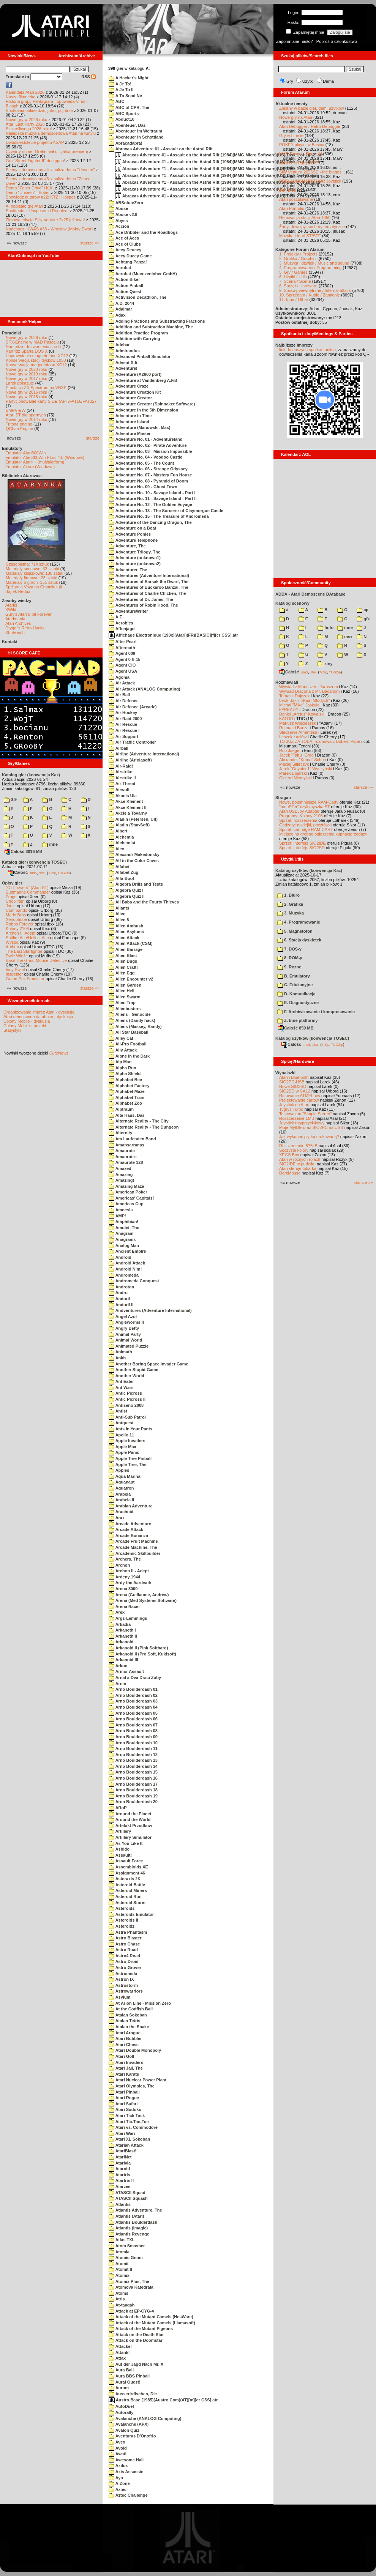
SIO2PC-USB (292, 1082)
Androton (121, 1287)
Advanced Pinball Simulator (140, 356)
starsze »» (90, 243)
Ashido (119, 1849)
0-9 (10, 799)
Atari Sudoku (125, 2109)
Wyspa (12, 942)
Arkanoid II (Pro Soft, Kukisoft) (142, 1654)
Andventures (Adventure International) (150, 1310)
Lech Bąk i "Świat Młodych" (304, 700)
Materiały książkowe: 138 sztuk (34, 573)
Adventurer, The (128, 570)
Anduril (119, 1298)
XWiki (10, 609)
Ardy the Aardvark (130, 1582)
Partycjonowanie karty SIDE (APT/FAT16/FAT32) (51, 401)
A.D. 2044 (121, 303)
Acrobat (120, 267)
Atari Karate (124, 2074)
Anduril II (121, 1304)
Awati (117, 2453)
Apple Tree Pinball (130, 1458)
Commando (16, 910)
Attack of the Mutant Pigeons (141, 2328)
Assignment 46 (127, 1873)
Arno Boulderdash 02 (133, 1695)
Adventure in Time (130, 415)
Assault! (120, 1855)
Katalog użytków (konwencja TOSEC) (312, 1038)
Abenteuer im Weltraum (135, 131)
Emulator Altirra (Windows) (30, 466)
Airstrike (120, 771)
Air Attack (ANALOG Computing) (144, 689)
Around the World (129, 1819)
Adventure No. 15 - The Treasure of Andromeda (159, 516)
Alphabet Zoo (125, 1103)
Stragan (283, 797)
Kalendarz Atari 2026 (25, 92)
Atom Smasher (127, 2245)
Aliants (119, 908)
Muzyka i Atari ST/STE (300, 235)
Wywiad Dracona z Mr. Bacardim (309, 691)
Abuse (118, 208)
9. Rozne (289, 967)
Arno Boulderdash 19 (133, 1796)
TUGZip (64, 873)
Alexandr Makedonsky (134, 854)
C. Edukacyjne (295, 984)
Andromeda (124, 1275)
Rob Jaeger (290, 750)
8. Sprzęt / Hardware (298, 286)
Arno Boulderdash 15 (133, 1772)
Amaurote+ (123, 1156)
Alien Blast (123, 955)
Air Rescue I (124, 730)
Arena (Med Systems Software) (143, 1600)
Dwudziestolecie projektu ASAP (35, 142)
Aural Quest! (125, 2382)
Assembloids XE (128, 1867)
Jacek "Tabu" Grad (296, 755)
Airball (118, 748)
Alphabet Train (126, 1097)
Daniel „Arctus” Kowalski (301, 714)
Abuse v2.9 (123, 214)
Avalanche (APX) (129, 2424)
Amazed (120, 1168)
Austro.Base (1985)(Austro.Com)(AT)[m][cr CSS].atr (163, 2400)
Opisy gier (12, 883)
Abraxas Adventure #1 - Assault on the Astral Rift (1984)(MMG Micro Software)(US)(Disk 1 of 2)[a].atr (218, 161)
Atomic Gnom (126, 2257)
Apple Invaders (127, 1440)
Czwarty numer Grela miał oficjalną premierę (47, 151)
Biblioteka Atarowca (22, 475)
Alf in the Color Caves (134, 860)
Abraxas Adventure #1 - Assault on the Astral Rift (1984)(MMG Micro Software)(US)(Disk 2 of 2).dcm (217, 196)
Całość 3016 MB (24, 851)
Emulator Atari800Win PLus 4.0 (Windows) (44, 457)
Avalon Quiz (124, 2430)
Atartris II (121, 2180)
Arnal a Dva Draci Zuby (135, 1677)
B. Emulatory (293, 976)
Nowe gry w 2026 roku (26, 119)
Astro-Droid (124, 1961)
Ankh (117, 1358)
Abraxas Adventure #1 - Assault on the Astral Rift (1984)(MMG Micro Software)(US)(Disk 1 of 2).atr (215, 168)
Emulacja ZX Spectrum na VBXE (36, 387)
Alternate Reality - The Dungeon (144, 1127)
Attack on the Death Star (136, 2334)
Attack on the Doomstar (136, 2340)
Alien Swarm (125, 997)
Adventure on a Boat (132, 528)
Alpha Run (122, 1068)
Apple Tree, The (128, 1464)
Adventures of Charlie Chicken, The (147, 593)
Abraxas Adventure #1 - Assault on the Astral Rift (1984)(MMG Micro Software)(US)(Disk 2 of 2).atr (215, 189)
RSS (88, 76)
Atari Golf (121, 2056)
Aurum (119, 2387)
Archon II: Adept (21, 933)
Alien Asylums (126, 931)
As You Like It (125, 1843)
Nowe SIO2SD (292, 1086)
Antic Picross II (127, 1399)
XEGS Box (289, 1154)
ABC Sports (124, 113)
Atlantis (120, 2204)
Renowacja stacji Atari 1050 (304, 217)
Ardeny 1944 (124, 1577)
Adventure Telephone (133, 540)
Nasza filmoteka (20, 97)
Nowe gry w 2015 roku (26, 396)
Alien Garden (125, 985)
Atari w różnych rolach (299, 1159)
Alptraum (121, 1109)
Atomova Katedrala (131, 2287)
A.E (115, 617)
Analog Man (124, 1245)
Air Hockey (123, 712)
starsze (93, 438)
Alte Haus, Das (127, 1115)
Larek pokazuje (20, 383)
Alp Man (120, 1061)
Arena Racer (124, 1606)
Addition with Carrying (134, 338)
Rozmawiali (286, 682)
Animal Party (125, 1334)
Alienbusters (125, 1008)
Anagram (121, 1233)
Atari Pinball (124, 2092)
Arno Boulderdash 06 (133, 1719)
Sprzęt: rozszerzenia (298, 820)
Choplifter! (15, 901)
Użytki (308, 81)
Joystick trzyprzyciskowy (301, 1123)
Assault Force (126, 1861)
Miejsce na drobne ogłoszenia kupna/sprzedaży (323, 834)
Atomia (119, 2252)
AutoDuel (121, 2406)
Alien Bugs (123, 961)
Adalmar (120, 309)
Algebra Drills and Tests (136, 884)
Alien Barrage (125, 949)
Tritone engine (19, 424)
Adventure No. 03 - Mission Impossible (150, 451)
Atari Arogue (125, 2033)
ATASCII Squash (128, 2198)
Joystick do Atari (294, 1104)
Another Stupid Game (133, 1369)
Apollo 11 (121, 1435)
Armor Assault (126, 1671)
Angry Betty (124, 1328)
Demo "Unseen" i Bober (28, 192)
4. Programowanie (298, 922)
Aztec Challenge (128, 2495)
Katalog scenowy (292, 603)
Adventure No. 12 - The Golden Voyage (150, 504)
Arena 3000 (123, 1588)
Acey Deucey (125, 250)
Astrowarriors (126, 1991)
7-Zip (52, 873)
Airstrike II (122, 778)
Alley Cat (121, 1038)
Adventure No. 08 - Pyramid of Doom (148, 481)
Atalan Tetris (124, 2020)
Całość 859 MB (296, 1028)
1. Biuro (288, 895)
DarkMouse (289, 1173)
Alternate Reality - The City (139, 1121)
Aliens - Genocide (130, 1014)
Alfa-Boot (121, 878)
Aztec (117, 2489)
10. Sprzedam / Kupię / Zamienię (309, 295)
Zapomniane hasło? (294, 41)
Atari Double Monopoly (135, 2050)
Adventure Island (129, 421)
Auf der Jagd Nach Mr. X (136, 2364)
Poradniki (11, 333)
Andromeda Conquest (134, 1281)
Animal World (125, 1340)
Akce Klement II (128, 807)
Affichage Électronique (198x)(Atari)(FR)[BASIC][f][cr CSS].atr (173, 635)
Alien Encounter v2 (131, 979)
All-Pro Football (128, 1044)
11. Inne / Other (293, 299)
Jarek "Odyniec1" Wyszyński (305, 768)
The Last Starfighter (24, 951)
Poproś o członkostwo (336, 41)
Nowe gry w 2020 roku (26, 369)
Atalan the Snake (129, 2026)
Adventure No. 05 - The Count (141, 463)
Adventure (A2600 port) (135, 374)
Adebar (119, 344)
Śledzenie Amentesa (298, 732)
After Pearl (122, 641)
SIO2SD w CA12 (294, 1091)
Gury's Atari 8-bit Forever (28, 614)
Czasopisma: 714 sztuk (27, 564)
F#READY (289, 709)
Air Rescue (123, 724)
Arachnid (121, 1511)
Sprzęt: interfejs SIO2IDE (302, 843)
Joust (11, 905)
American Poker (128, 1192)
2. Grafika (290, 904)
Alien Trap (122, 1002)
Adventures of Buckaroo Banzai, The (148, 587)
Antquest (121, 1422)
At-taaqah (121, 2305)
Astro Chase (124, 1944)
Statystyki (12, 1030)
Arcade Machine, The (133, 1547)
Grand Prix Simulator (25, 978)
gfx (363, 618)
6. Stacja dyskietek (299, 940)
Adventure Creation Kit (135, 392)
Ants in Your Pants (130, 1429)
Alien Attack (124, 937)
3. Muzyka (290, 913)
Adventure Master (130, 433)
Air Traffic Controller (132, 742)
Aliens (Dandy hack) (132, 1020)
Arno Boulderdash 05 (133, 1713)
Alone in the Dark (129, 1056)
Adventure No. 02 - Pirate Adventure (148, 445)
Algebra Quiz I (126, 890)
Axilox (118, 2465)
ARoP (118, 1807)
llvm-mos (287, 190)
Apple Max (122, 1446)
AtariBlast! (122, 2151)
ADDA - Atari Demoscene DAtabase (310, 594)
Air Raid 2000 (125, 718)
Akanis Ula (123, 795)
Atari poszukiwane (296, 199)
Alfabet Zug (123, 872)
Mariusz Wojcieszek (297, 723)
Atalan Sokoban (128, 2015)
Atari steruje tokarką (297, 1168)
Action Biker (124, 279)
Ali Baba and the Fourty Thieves (144, 902)
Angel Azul (123, 1316)
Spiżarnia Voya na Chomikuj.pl (33, 587)
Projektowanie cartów (299, 1100)
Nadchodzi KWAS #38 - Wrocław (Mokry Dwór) (49, 229)
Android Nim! (125, 1269)
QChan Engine (19, 428)
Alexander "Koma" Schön (302, 759)
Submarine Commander (28, 892)
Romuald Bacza (294, 727)
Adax (117, 315)
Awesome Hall (126, 2460)
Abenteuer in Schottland (136, 137)
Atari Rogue (124, 2097)
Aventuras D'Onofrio (132, 2436)
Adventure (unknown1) (135, 557)
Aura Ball (121, 2370)
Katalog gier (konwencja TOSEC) (34, 862)
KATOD (286, 718)
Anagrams (122, 1239)
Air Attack (122, 683)
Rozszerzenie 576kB (298, 1145)
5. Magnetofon (295, 931)
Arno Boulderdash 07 (133, 1725)
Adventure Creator (130, 398)
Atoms (118, 2293)
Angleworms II (126, 1322)
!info (325, 627)
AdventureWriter (128, 611)
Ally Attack (123, 1050)
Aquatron (121, 1488)
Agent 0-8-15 (125, 659)
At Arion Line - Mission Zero (140, 2003)
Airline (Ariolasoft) (130, 760)
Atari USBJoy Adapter (299, 811)
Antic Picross (125, 1393)
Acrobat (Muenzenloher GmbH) (143, 273)
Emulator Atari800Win (25, 453)
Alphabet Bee (125, 1079)
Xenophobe (16, 919)
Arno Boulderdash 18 (133, 1790)
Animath (120, 1351)
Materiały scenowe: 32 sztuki (32, 568)
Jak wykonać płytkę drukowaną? (309, 1136)
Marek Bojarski (293, 773)
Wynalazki (285, 1072)
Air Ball (119, 694)
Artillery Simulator (130, 1837)
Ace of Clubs (125, 244)
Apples (119, 1470)
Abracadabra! (125, 143)
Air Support (123, 736)
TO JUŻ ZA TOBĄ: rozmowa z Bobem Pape (319, 741)
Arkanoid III (123, 1659)
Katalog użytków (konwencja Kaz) (308, 870)
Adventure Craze (129, 386)
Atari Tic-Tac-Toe (129, 2121)
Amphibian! (123, 1221)
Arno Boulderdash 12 (133, 1754)
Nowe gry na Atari (295, 117)
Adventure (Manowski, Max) (140, 427)
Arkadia (120, 1624)
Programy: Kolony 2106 (301, 815)
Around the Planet (130, 1813)
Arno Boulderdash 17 (133, 1784)
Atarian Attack (126, 2145)
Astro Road (123, 1949)
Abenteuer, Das (127, 125)
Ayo (116, 2477)
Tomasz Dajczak (294, 696)
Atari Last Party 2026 (25, 124)
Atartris (119, 2174)
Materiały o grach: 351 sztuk (32, 582)
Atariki (11, 605)
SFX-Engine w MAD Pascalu (32, 342)
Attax (117, 2358)
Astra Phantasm (128, 1932)
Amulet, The (124, 1227)
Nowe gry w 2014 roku (26, 419)
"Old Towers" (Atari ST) (27, 887)
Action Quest (125, 291)
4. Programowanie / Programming (310, 267)
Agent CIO (122, 665)
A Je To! (120, 84)
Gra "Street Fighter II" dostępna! (35, 160)
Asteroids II (123, 1920)
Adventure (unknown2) (135, 563)
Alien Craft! (123, 967)
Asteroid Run (125, 1896)
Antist (118, 1411)
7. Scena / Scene (295, 281)
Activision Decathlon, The (137, 297)
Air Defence (124, 700)
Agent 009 (122, 653)
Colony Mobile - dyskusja (26, 1021)
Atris (117, 2299)
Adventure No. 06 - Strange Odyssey (148, 469)
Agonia (119, 677)
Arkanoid (121, 1642)
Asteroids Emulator (131, 1914)
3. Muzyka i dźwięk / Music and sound (314, 263)
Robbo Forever (19, 924)
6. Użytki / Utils (293, 276)
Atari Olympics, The (132, 2086)
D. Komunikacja (296, 994)
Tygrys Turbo (291, 1109)
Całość (18, 872)
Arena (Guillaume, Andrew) (139, 1594)
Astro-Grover (125, 1967)
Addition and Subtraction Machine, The (151, 327)
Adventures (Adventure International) (149, 575)
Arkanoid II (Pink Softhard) (138, 1648)
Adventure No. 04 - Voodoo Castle (145, 457)
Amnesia (121, 1210)
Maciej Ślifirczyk (294, 764)
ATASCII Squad (127, 2192)
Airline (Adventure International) (144, 754)
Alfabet (119, 866)
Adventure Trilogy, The (134, 552)
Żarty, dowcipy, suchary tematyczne (312, 226)
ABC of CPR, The (129, 107)
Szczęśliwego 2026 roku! (29, 128)
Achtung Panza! (128, 262)
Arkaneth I (122, 1630)
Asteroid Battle (127, 1884)
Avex (117, 2442)
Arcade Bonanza (128, 1535)
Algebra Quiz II (127, 896)
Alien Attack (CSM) (131, 943)
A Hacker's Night (129, 78)
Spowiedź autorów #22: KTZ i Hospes (41, 197)
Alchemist (122, 842)
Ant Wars (121, 1387)
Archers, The (125, 1559)
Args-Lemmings (128, 1618)
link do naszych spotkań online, (308, 349)
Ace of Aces (124, 238)
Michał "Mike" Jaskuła (299, 705)
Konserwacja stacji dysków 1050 (36, 360)
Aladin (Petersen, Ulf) (133, 819)
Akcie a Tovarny (128, 813)
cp (362, 609)
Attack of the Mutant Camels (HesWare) (151, 2316)
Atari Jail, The (126, 2068)
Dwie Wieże (17, 956)
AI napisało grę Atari (24, 206)
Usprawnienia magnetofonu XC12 (37, 355)
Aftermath (122, 647)
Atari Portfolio (291, 208)
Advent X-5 (123, 362)
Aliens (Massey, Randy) (135, 1026)
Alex (116, 849)
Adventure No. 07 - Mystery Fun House (150, 475)
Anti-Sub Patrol (127, 1417)
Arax (117, 1517)
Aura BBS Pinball (129, 2376)
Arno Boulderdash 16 (133, 1778)
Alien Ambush (126, 926)
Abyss (118, 220)
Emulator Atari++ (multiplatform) (34, 462)
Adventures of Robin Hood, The (143, 605)
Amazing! (121, 1180)
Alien (117, 913)
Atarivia (120, 2163)
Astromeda (123, 1973)
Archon (12, 946)
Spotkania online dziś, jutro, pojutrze (39, 110)
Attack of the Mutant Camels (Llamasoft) (152, 2323)
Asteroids (121, 1908)
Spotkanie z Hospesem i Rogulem (37, 210)
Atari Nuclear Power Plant (137, 2080)
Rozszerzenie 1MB (296, 1118)
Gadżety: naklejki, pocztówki (305, 825)
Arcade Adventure (130, 1523)
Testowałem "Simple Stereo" (305, 1113)
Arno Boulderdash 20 (133, 1801)
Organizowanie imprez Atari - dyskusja (38, 1012)
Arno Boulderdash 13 (133, 1760)
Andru (118, 1292)
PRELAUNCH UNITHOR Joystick (310, 181)
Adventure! (123, 368)
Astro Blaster (125, 1938)
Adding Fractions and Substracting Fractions (157, 321)
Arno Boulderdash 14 (133, 1766)
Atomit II (120, 2269)
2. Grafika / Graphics (298, 258)
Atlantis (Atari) (126, 2216)
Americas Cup (126, 1203)
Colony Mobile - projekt (24, 1025)
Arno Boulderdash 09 (133, 1736)
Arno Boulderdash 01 (133, 1689)
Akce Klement (126, 801)
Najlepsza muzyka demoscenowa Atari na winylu (51, 133)
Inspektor (14, 974)
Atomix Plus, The (129, 2281)
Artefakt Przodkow (130, 1825)
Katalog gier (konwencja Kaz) (31, 774)
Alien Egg (121, 973)
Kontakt (9, 641)
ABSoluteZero (126, 202)
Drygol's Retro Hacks (24, 628)
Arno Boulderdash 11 (133, 1748)
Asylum (119, 1997)
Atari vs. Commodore (133, 2127)
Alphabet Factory (129, 1085)
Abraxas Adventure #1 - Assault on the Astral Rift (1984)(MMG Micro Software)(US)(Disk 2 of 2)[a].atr (218, 182)
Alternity (120, 1132)
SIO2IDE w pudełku (297, 1164)
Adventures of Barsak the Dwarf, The (148, 581)
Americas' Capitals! (131, 1198)
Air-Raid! (121, 766)
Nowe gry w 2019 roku (26, 374)
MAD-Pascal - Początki (300, 153)
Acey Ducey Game (130, 256)
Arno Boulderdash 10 (133, 1742)
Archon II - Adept (129, 1571)
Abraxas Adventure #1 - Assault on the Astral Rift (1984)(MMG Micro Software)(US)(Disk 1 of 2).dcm (217, 175)
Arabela (120, 1494)
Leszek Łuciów (292, 737)
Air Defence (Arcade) (132, 707)
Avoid (118, 2448)
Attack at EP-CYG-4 (131, 2311)
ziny (325, 663)
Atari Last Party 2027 (298, 163)
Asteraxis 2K (125, 1878)
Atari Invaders (126, 2062)
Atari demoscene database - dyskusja (38, 1016)
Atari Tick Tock (127, 2115)
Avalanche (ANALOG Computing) (145, 2418)
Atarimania (15, 618)
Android (120, 1257)
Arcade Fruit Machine (133, 1541)
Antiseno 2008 (126, 1405)
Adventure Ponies (130, 534)
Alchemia (121, 837)
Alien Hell (121, 990)
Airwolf (119, 789)
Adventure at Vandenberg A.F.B (143, 380)
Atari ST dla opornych (26, 415)
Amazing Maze (126, 1186)
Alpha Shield (125, 1073)
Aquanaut (121, 1482)
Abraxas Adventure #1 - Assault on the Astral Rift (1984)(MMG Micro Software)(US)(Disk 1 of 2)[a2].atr (219, 155)
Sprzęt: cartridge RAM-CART (306, 829)
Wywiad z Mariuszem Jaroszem (308, 686)
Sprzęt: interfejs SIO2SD (302, 847)
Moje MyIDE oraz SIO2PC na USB (311, 1127)
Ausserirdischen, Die (133, 2394)
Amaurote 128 (126, 1162)
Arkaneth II (123, 1636)
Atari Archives (18, 623)
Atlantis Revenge (129, 2234)
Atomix (119, 2275)
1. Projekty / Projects (298, 254)
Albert (118, 831)
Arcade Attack (126, 1529)
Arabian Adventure (131, 1506)
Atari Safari (123, 2103)
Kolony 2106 (17, 928)
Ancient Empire (127, 1251)
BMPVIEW (15, 410)
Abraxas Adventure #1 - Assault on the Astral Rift (161, 149)
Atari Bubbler (125, 2038)
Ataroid (119, 2168)
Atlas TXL (121, 2239)
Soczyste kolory (293, 1150)
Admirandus (124, 350)
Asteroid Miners (128, 1890)
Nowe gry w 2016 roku (26, 392)
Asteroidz (121, 1926)
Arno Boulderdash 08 (133, 1730)
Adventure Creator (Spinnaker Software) (152, 404)
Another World (126, 1375)
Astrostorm (123, 1985)
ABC (116, 101)
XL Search (15, 632)
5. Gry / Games (293, 272)
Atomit (118, 2263)
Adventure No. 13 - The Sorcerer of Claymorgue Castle (166, 510)
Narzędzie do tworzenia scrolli (33, 346)
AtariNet (120, 2157)
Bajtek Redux (17, 591)
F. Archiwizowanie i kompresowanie (316, 1011)
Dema (328, 81)
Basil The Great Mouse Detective (36, 960)
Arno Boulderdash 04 (133, 1707)
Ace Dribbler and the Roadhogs (143, 232)
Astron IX (121, 1979)
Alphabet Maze (127, 1091)
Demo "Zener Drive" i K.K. (30, 188)
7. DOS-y (289, 949)
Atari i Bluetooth (294, 1077)
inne (50, 844)
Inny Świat (15, 969)
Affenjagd (121, 628)
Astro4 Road (124, 1955)
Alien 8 (119, 920)
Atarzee (119, 2186)
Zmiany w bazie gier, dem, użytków (311, 108)
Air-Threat (122, 783)
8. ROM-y (289, 957)
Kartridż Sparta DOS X (27, 351)
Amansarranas (126, 1145)
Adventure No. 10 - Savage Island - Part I (152, 492)
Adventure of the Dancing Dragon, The (150, 522)
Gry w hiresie (291, 135)
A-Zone (119, 2483)
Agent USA (123, 671)
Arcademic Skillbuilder (134, 1553)
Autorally (121, 2412)
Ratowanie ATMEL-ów (299, 1095)
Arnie (117, 1683)
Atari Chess (124, 2044)
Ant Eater (121, 1381)
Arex (117, 1612)
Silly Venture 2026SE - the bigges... (312, 172)
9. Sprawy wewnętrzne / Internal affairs (315, 290)
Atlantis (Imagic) (128, 2228)
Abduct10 (121, 119)
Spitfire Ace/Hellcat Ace (27, 937)
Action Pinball (126, 285)
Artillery (120, 1831)
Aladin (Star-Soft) (129, 825)
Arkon (118, 1665)
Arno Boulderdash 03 (133, 1701)
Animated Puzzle (129, 1346)
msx (344, 636)
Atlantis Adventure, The (135, 2210)
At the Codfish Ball (131, 2009)
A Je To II (121, 89)
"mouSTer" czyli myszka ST (304, 806)
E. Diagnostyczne (298, 1002)
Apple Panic (124, 1452)
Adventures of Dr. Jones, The (141, 599)
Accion (119, 226)
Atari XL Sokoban (129, 2139)
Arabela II (121, 1500)
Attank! (119, 2352)
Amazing (121, 1174)
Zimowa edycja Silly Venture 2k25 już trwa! (45, 220)
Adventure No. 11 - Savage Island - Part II (153, 498)
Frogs (11, 896)
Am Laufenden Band (132, 1139)
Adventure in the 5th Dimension (143, 410)
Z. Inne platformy (297, 1020)
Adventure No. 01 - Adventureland (146, 439)
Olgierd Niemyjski (295, 778)
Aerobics (121, 623)
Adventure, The (127, 546)
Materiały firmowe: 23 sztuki (31, 577)
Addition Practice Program (138, 333)
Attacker (120, 2346)
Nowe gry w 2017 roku (26, 378)
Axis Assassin (126, 2471)
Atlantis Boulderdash (133, 2222)
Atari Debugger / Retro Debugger (309, 126)
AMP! (117, 1216)
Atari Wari (122, 2133)
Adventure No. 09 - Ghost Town (143, 486)
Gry (289, 81)
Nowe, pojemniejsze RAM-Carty (308, 802)
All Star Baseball (128, 1032)
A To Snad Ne (125, 95)
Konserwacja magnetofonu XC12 (36, 365)
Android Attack (127, 1263)
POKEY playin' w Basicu (301, 144)
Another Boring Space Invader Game (148, 1364)
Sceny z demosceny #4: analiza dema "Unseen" (50, 169)
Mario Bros (16, 915)
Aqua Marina (125, 1476)
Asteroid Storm (127, 1902)
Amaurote (122, 1150)
